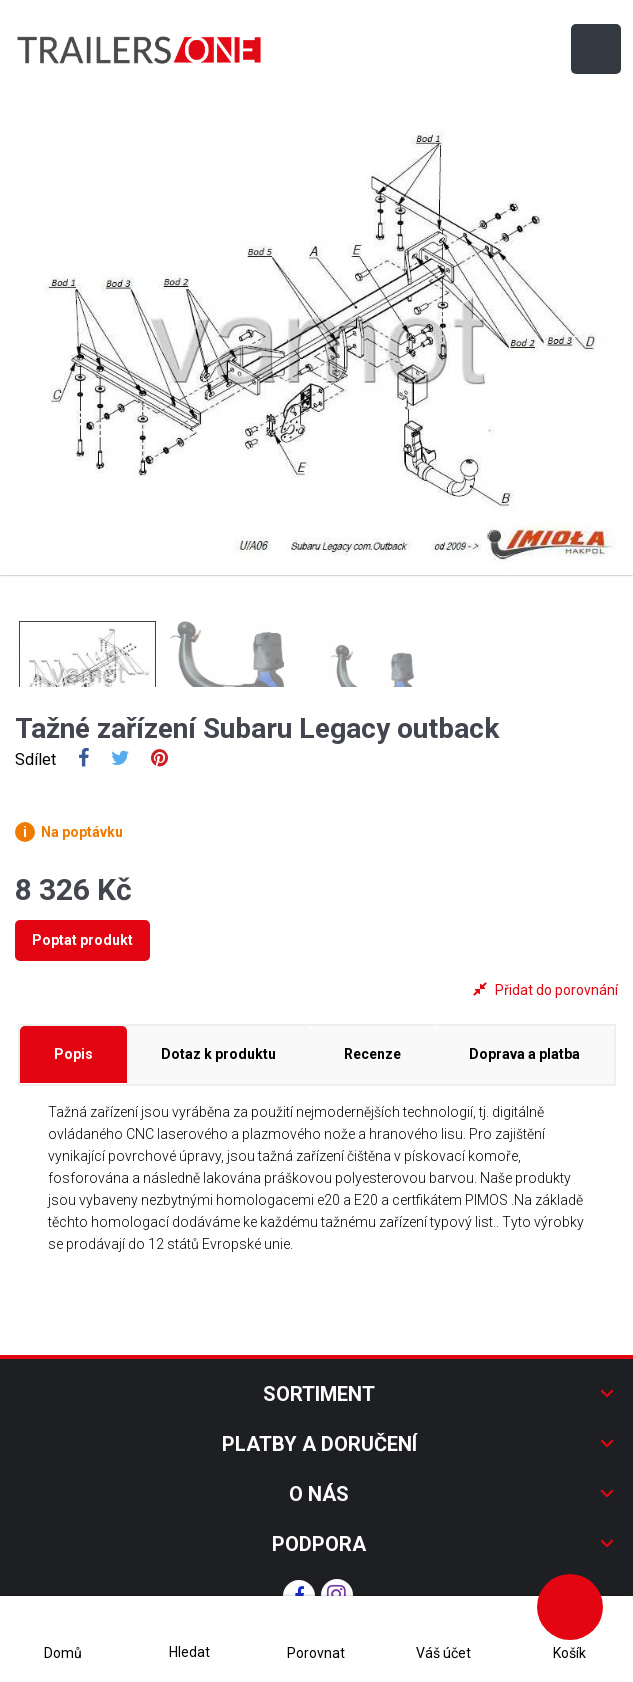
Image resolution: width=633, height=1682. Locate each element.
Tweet (120, 760)
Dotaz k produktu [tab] (218, 1054)
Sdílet (83, 760)
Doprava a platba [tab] (524, 1054)
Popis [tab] (73, 1054)
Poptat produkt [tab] (82, 940)
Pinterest (159, 760)
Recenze (372, 1054)
